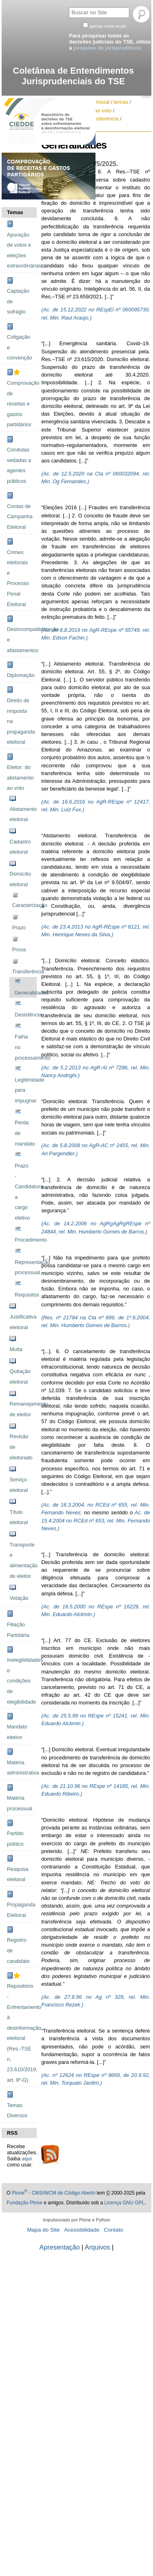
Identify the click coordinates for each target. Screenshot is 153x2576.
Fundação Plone (24, 2203)
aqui (26, 2158)
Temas (15, 212)
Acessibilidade (82, 2230)
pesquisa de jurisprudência (107, 48)
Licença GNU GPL (124, 2203)
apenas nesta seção (108, 26)
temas (121, 102)
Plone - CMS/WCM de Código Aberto (53, 2193)
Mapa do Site (43, 2230)
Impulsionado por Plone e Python (76, 2219)
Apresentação (60, 2247)
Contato (113, 2230)
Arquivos (97, 2247)
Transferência (103, 119)
